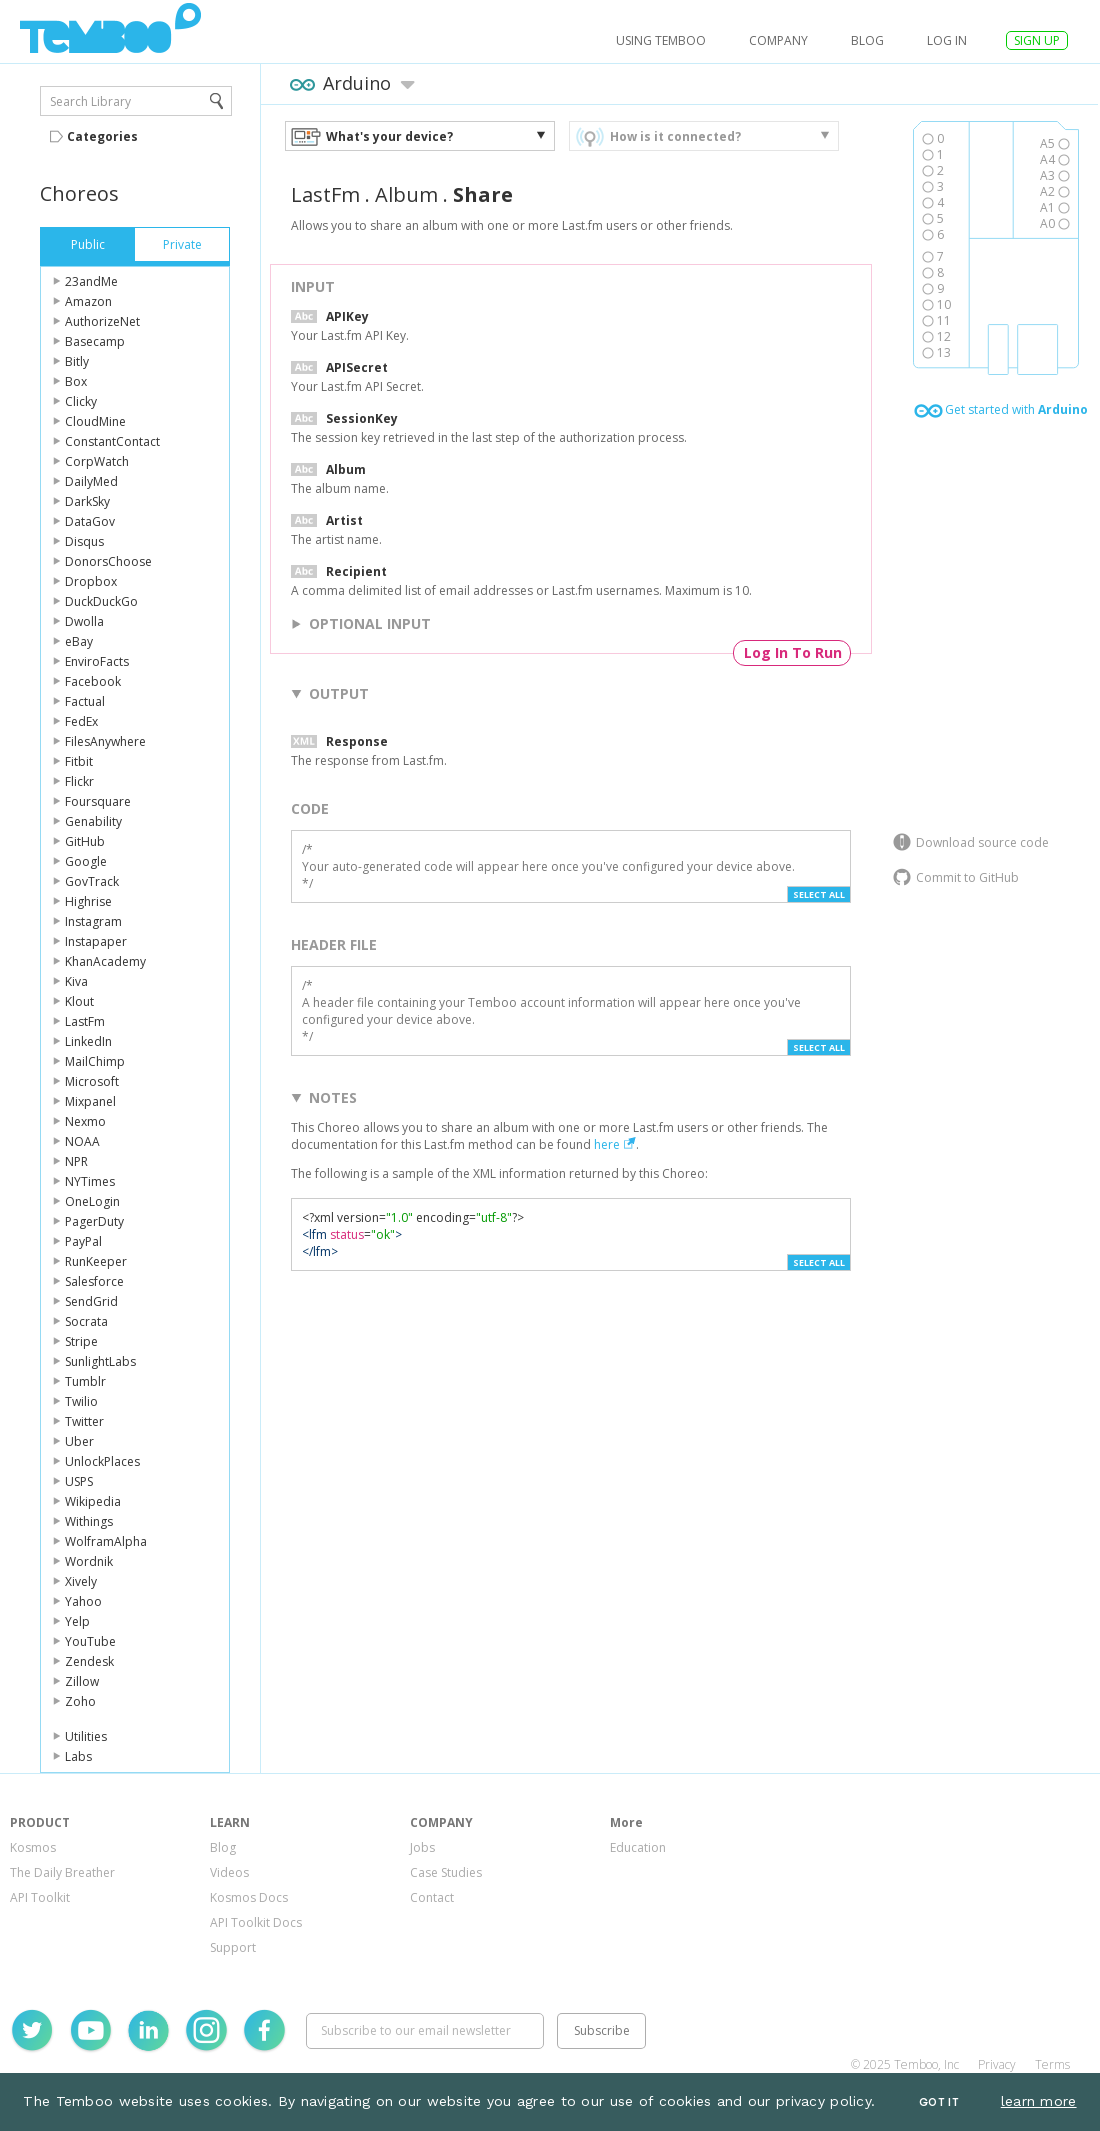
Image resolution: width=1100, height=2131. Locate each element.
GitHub (85, 841)
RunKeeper (96, 1261)
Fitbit (79, 761)
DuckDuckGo (101, 601)
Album (406, 194)
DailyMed (91, 481)
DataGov (90, 521)
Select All (819, 894)
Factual (85, 701)
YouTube (90, 1641)
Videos (229, 1872)
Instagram (93, 921)
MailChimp (95, 1061)
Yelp (77, 1621)
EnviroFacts (97, 661)
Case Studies (446, 1872)
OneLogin (92, 1201)
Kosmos (33, 1847)
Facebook (93, 681)
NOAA (82, 1141)
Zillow (82, 1681)
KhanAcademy (105, 961)
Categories (102, 136)
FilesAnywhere (105, 741)
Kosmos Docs (249, 1897)
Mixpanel (90, 1101)
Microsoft (92, 1081)
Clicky (81, 401)
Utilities (86, 1736)
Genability (93, 821)
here (607, 1144)
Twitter (84, 1421)
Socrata (86, 1321)
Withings (89, 1521)
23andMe (91, 281)
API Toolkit (40, 1897)
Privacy (997, 2064)
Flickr (79, 781)
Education (638, 1847)
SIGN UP (1037, 40)
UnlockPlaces (102, 1461)
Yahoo (83, 1601)
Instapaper (96, 941)
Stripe (81, 1341)
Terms (1052, 2064)
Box (76, 381)
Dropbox (91, 581)
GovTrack (92, 881)
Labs (78, 1756)
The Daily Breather (62, 1872)
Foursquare (98, 801)
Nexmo (85, 1121)
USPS (79, 1481)
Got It (939, 2102)
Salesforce (94, 1281)
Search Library (90, 101)
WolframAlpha (106, 1541)
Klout (79, 1001)
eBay (79, 641)
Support (233, 1947)
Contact (432, 1897)
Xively (81, 1581)
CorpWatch (97, 461)
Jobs (422, 1847)
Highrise (88, 901)
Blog (867, 40)
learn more (1039, 2101)
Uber (79, 1441)
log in (947, 40)
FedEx (81, 721)
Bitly (77, 361)
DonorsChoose (108, 561)
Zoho (80, 1701)
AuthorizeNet (102, 321)
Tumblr (85, 1381)
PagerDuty (94, 1221)
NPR (76, 1161)
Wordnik (89, 1561)
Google (86, 861)
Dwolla (84, 621)
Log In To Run (793, 652)
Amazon (88, 301)
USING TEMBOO (661, 40)
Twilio (81, 1401)
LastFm (85, 1021)
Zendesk (89, 1661)
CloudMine (95, 421)
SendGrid (91, 1301)
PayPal (83, 1241)
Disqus (84, 541)
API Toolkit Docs (256, 1922)
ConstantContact (112, 441)
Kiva (76, 981)
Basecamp (95, 341)
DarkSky (87, 501)
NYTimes (90, 1181)
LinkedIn (88, 1041)
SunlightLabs (100, 1361)
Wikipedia (93, 1501)
